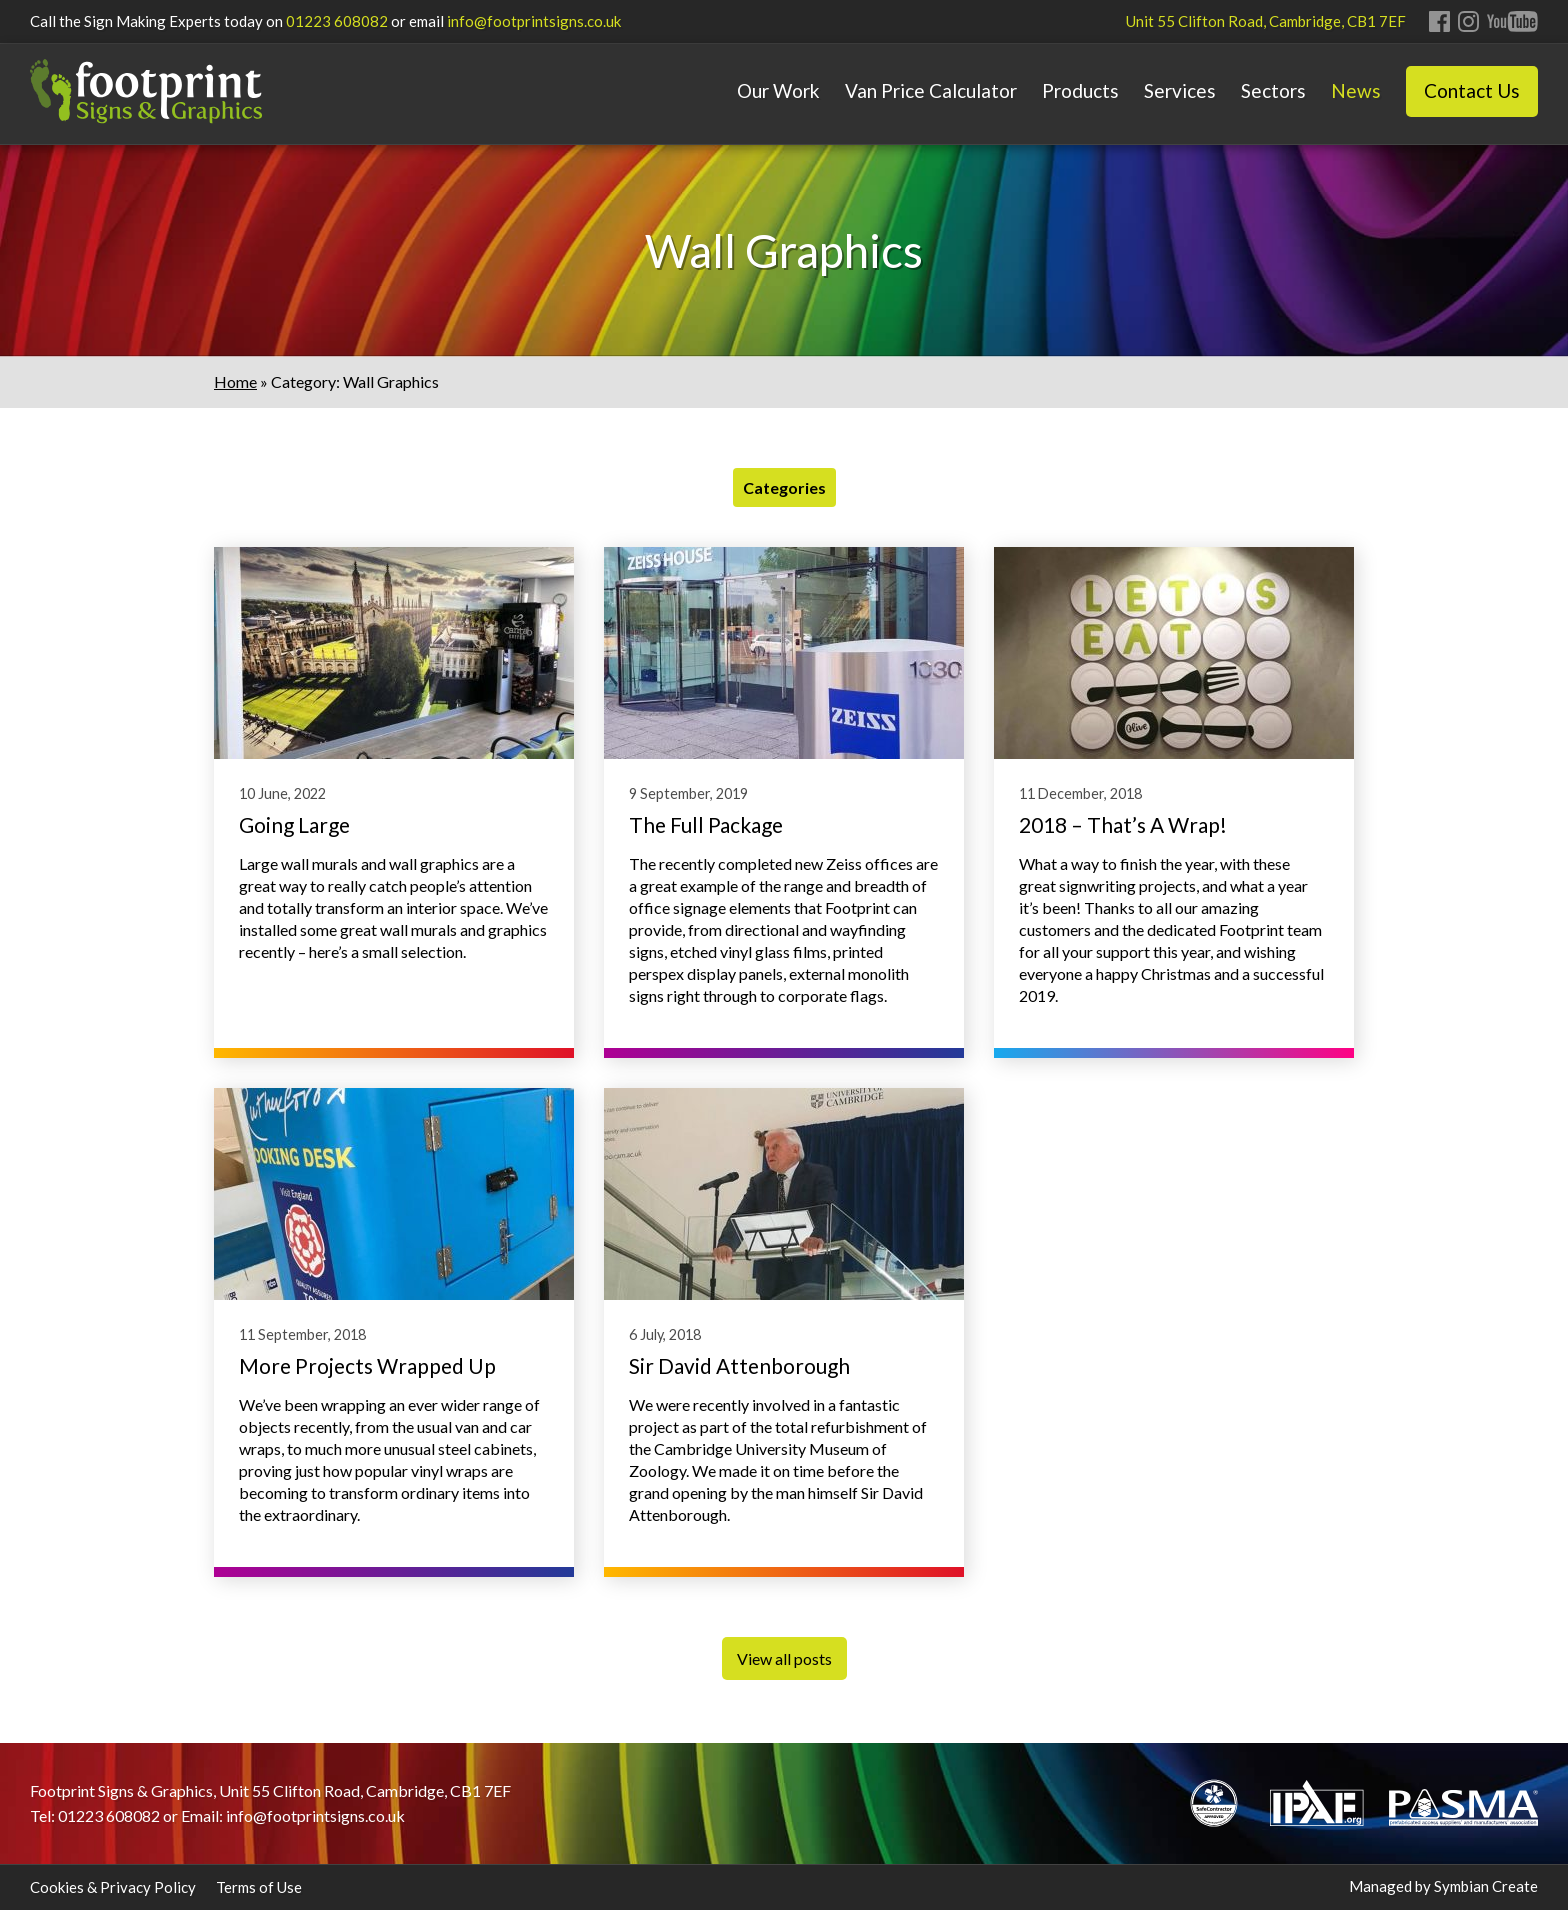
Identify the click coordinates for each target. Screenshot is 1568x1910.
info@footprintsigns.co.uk (534, 21)
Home (235, 381)
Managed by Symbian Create (1443, 1886)
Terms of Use (259, 1887)
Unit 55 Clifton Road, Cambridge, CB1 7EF (1266, 21)
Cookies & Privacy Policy (113, 1887)
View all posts (784, 1658)
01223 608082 (337, 21)
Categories (784, 487)
